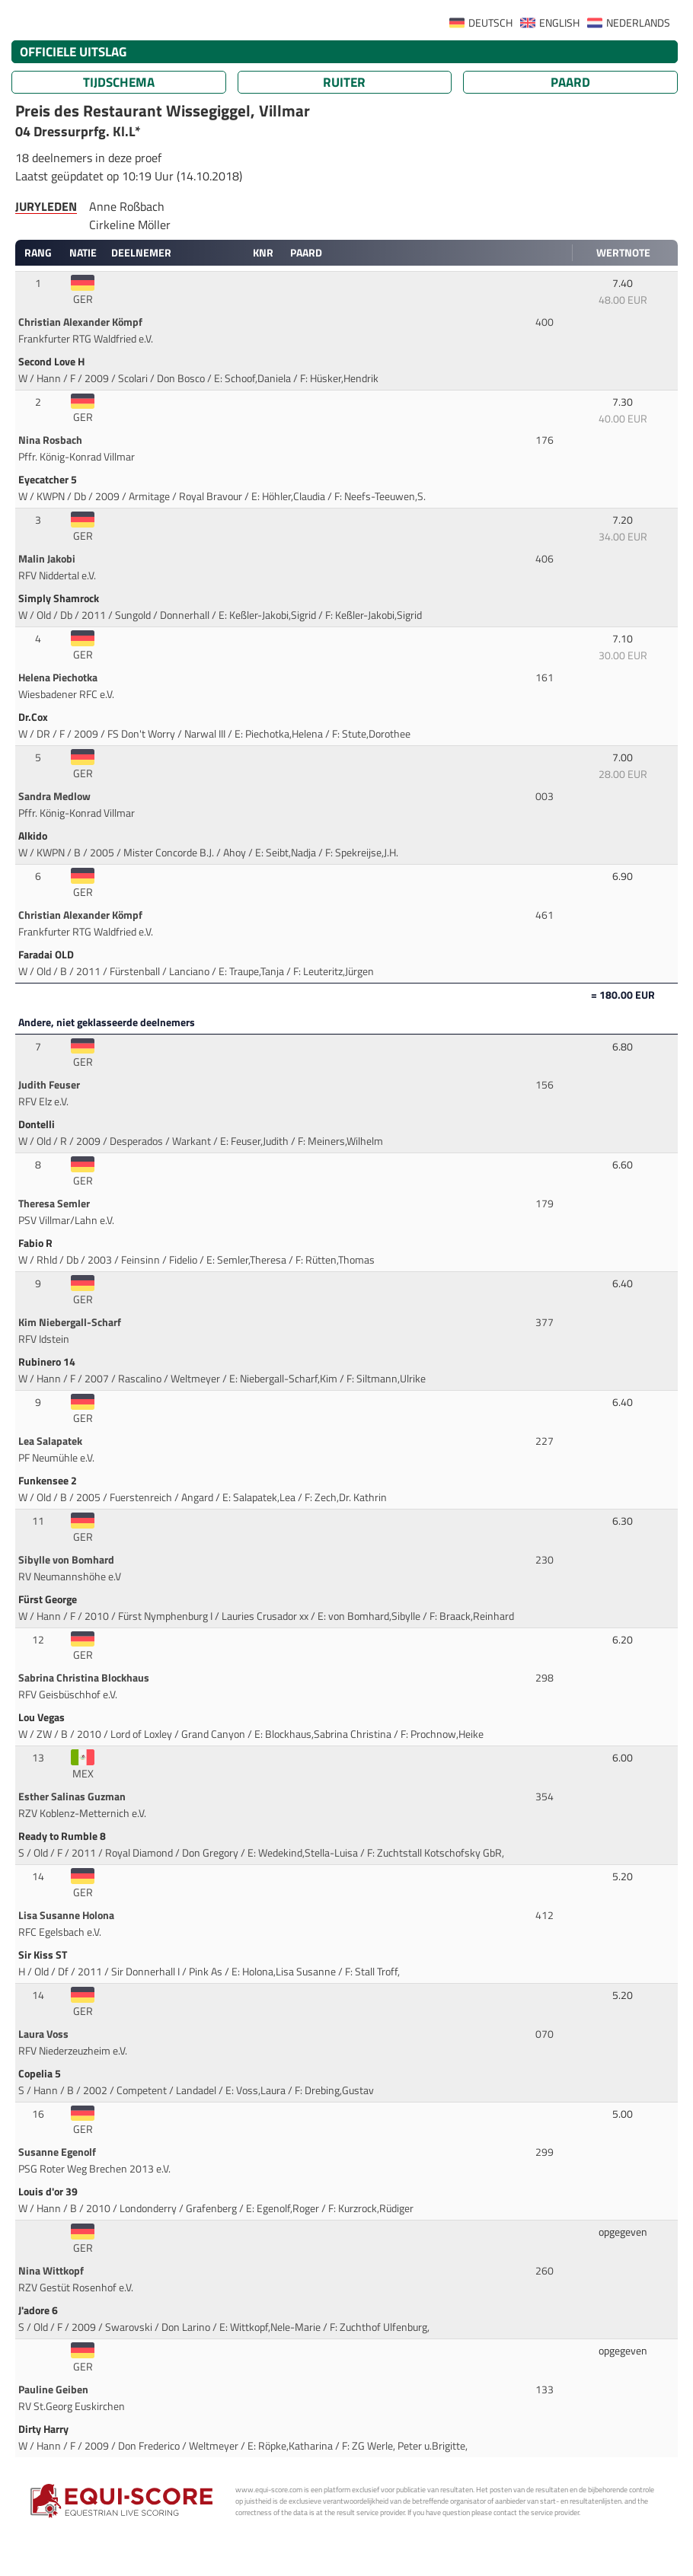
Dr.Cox (34, 717)
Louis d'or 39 (49, 2191)
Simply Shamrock (59, 598)
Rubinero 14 (48, 1361)
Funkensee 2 (48, 1480)
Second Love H (52, 361)
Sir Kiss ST (43, 1954)
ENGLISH (559, 22)
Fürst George (48, 1599)
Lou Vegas (42, 1717)
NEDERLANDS (638, 22)
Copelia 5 (40, 2073)
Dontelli (37, 1124)
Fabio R (36, 1243)
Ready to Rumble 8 (63, 1836)
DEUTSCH (490, 22)
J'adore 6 (39, 2310)
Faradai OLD (47, 954)
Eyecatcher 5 (48, 479)
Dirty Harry (44, 2429)
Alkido (34, 835)
